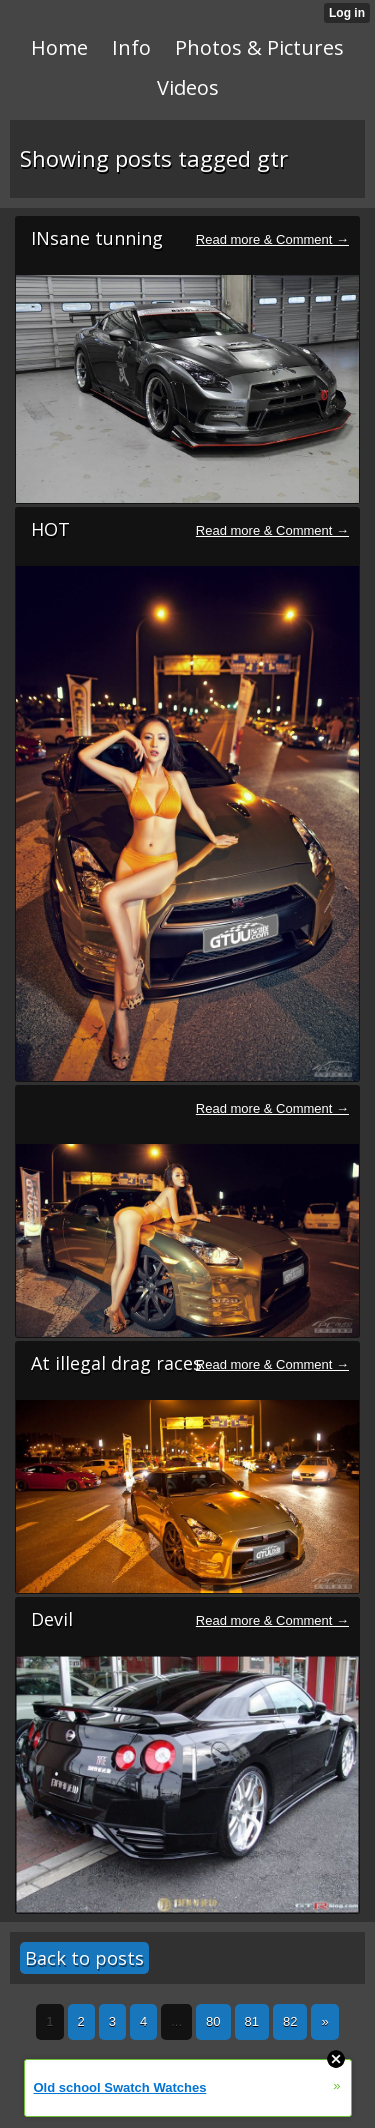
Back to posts (84, 1958)
